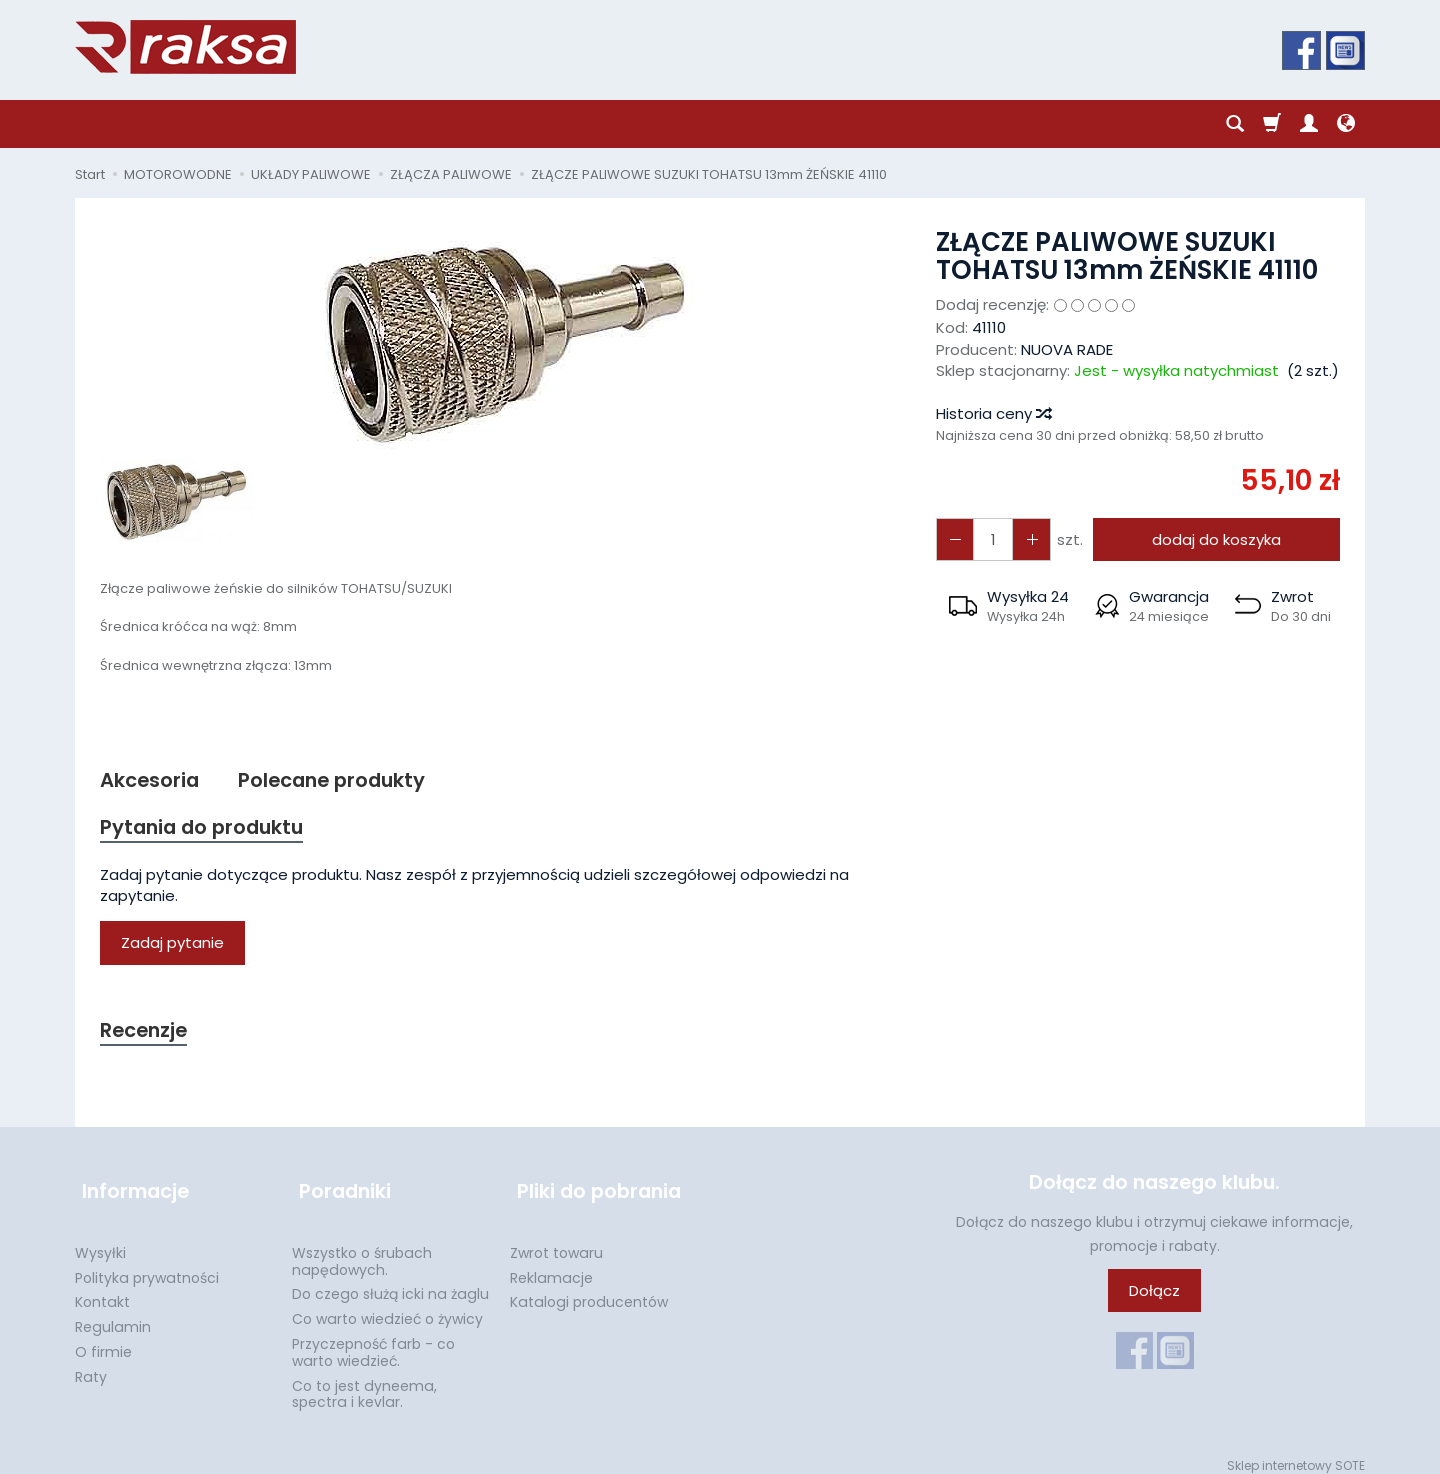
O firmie (103, 1340)
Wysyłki (100, 1241)
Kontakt (102, 1291)
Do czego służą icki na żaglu (390, 1283)
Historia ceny (993, 413)
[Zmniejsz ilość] (1025, 539)
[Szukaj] (1235, 124)
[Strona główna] (185, 47)
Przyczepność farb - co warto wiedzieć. (373, 1340)
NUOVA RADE (1067, 349)
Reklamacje (551, 1266)
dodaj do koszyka (1212, 539)
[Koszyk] (1272, 124)
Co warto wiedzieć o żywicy (387, 1307)
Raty (91, 1365)
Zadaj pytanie (172, 946)
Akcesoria (152, 780)
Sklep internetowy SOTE (1296, 1453)
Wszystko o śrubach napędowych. (362, 1249)
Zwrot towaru (556, 1241)
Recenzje (147, 1034)
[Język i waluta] (1346, 124)
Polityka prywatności (147, 1266)
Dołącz (1154, 1296)
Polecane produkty (344, 780)
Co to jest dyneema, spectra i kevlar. (364, 1382)
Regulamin (113, 1315)
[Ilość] (989, 539)
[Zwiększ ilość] (953, 539)
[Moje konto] (1309, 124)
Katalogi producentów (589, 1291)
